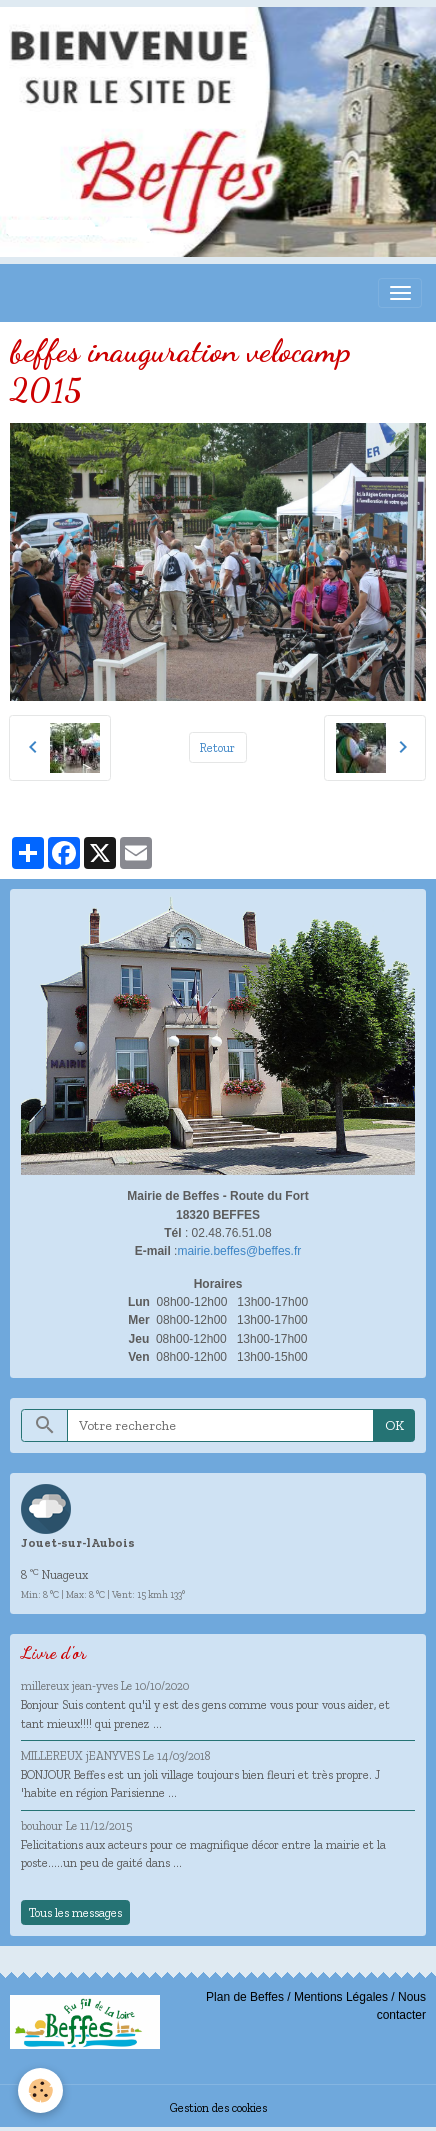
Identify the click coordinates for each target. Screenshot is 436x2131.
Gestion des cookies (218, 2107)
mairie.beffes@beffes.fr (239, 1251)
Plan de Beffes (245, 1997)
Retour (217, 747)
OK (394, 1425)
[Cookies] (40, 2090)
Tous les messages (75, 1912)
